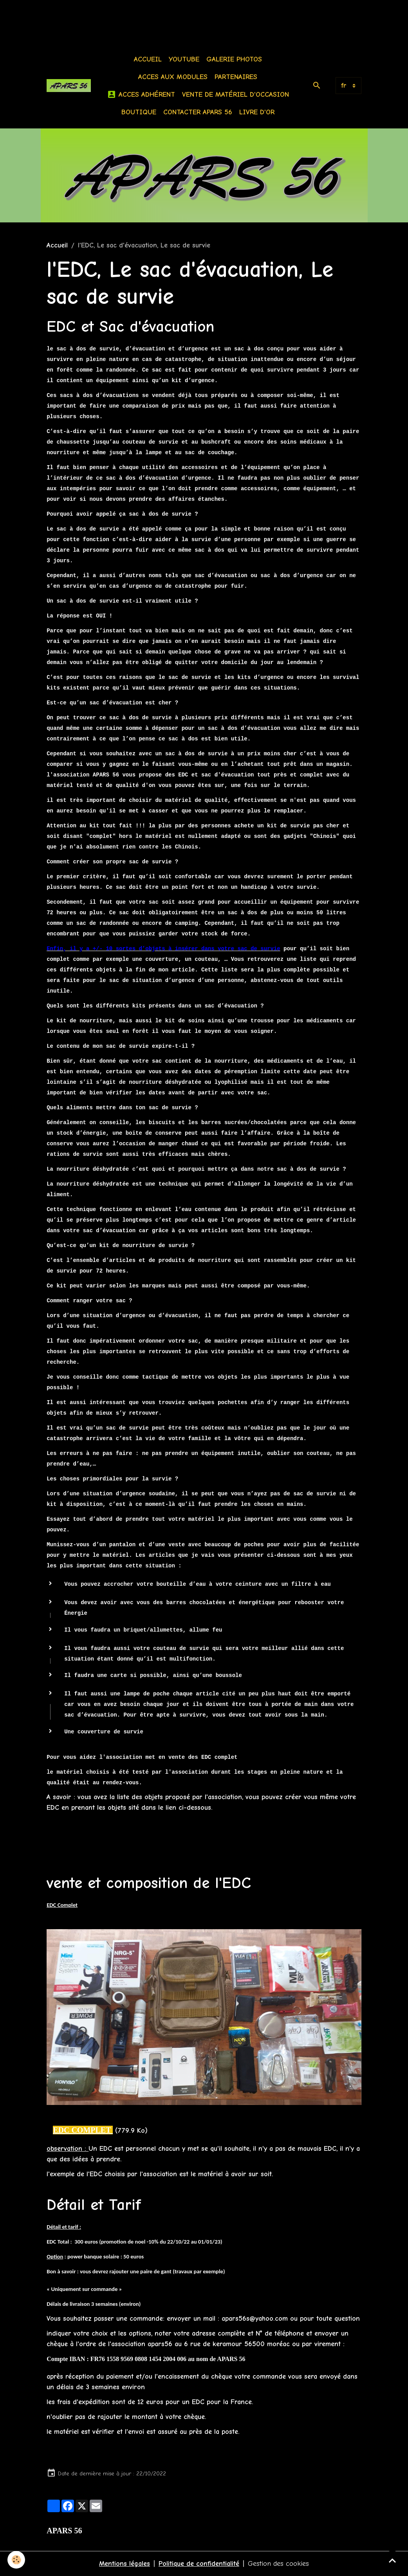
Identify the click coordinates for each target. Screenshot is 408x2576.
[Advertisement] (142, 17)
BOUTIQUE (138, 112)
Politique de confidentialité (199, 2564)
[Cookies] (16, 2560)
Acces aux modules (173, 77)
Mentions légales (124, 2564)
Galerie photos (234, 59)
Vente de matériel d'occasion (235, 94)
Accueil (148, 59)
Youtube (184, 59)
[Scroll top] (392, 2560)
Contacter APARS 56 (197, 112)
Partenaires (236, 77)
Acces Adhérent (141, 94)
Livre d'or (256, 112)
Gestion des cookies (278, 2564)
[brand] (68, 85)
